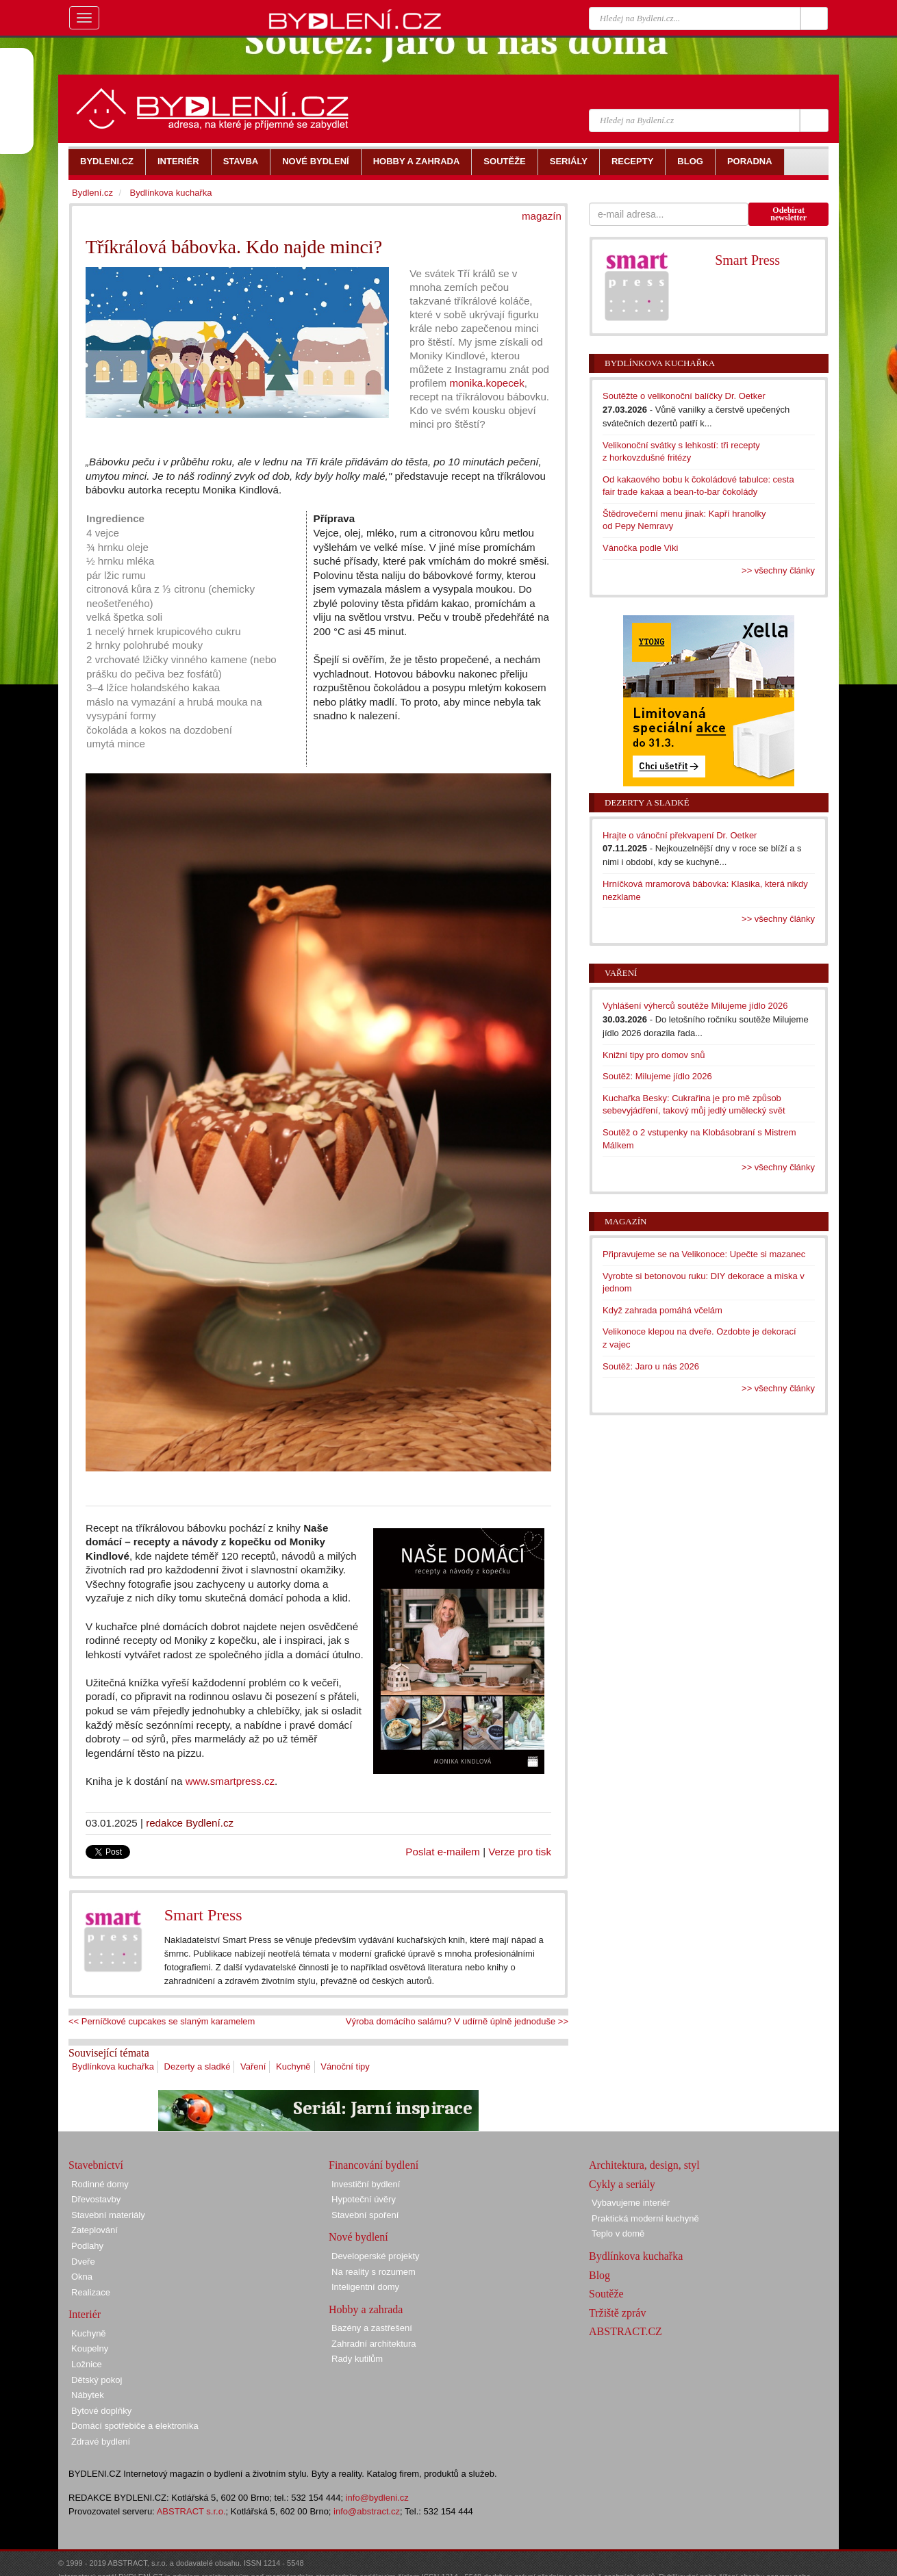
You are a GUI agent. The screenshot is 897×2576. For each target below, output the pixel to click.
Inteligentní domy (365, 2287)
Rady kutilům (357, 2359)
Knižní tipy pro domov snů (654, 1055)
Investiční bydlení (365, 2184)
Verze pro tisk (519, 1851)
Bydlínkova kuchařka (113, 2066)
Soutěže (606, 2294)
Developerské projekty (375, 2256)
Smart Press (203, 1915)
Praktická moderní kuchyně (645, 2218)
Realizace (90, 2292)
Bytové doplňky (101, 2411)
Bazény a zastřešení (371, 2328)
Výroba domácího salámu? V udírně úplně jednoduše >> (457, 2021)
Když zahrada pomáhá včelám (662, 1310)
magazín (541, 216)
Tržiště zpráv (617, 2313)
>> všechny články (778, 570)
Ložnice (86, 2364)
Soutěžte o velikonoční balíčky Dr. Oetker (684, 396)
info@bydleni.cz (377, 2498)
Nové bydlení (358, 2237)
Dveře (83, 2261)
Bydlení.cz (92, 193)
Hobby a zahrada (366, 2309)
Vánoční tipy (345, 2066)
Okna (81, 2276)
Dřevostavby (96, 2199)
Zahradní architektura (373, 2344)
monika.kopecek (486, 383)
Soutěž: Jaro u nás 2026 (651, 1366)
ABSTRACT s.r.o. (191, 2511)
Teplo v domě (618, 2233)
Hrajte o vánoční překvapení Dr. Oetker (680, 835)
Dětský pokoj (96, 2380)
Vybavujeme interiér (631, 2203)
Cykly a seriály (622, 2184)
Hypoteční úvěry (363, 2199)
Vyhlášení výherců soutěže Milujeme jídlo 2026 (695, 1006)
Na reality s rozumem (373, 2272)
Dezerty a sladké (197, 2066)
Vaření (253, 2066)
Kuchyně (293, 2066)
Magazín (625, 1221)
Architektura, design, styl (644, 2165)
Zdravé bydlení (100, 2441)
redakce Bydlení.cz (189, 1823)
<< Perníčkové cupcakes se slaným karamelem (161, 2021)
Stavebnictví (95, 2165)
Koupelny (89, 2348)
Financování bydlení (373, 2165)
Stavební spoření (365, 2215)
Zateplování (94, 2230)
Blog (599, 2275)
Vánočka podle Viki (640, 548)
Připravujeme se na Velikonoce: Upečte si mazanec (704, 1254)
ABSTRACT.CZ (625, 2331)
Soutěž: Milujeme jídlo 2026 (657, 1076)
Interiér (84, 2314)
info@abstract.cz (366, 2511)
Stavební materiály (108, 2215)
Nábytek (87, 2395)
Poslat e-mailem (442, 1851)
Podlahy (87, 2246)
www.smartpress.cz (230, 1781)
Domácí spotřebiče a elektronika (135, 2426)
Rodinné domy (100, 2184)
